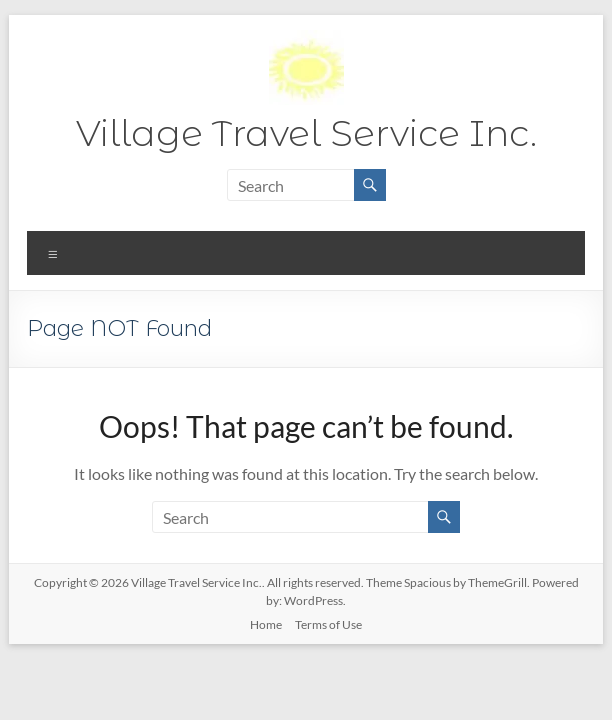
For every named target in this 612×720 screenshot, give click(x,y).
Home (266, 624)
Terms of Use (328, 624)
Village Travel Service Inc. (306, 133)
